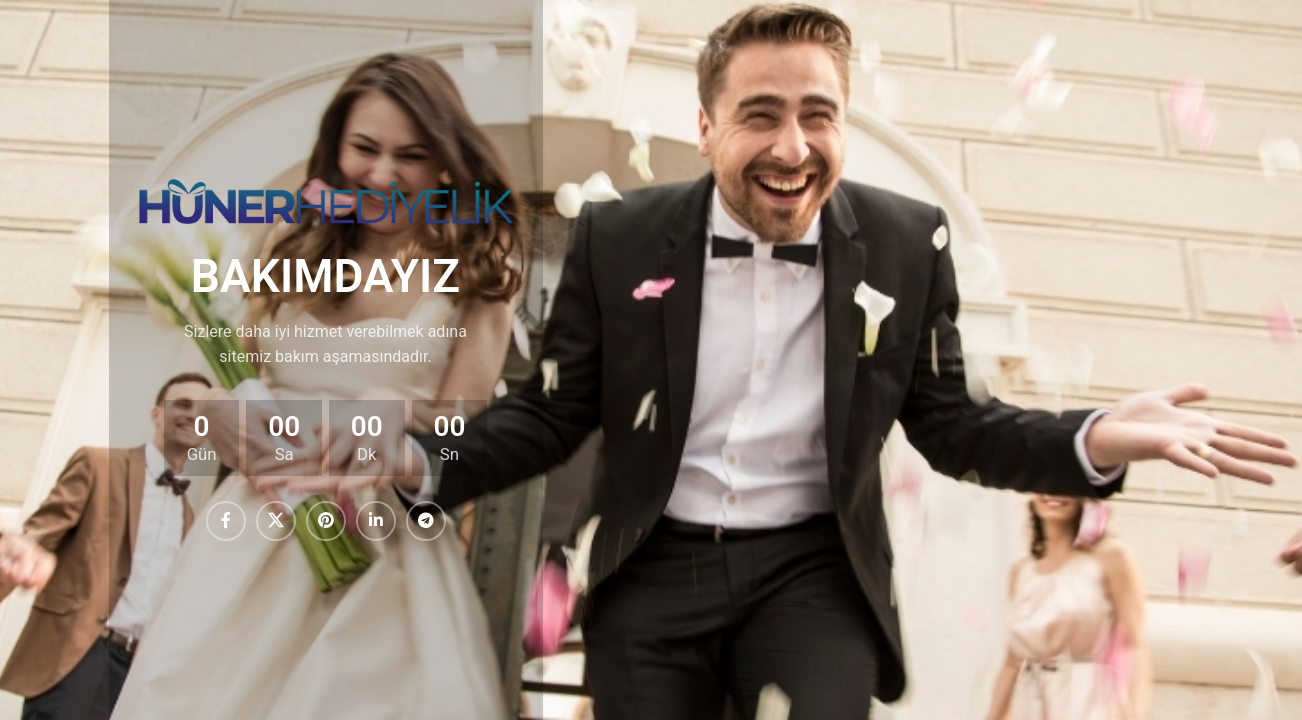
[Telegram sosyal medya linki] (426, 521)
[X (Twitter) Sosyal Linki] (276, 521)
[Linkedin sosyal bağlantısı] (376, 521)
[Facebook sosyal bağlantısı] (226, 521)
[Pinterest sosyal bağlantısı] (326, 521)
